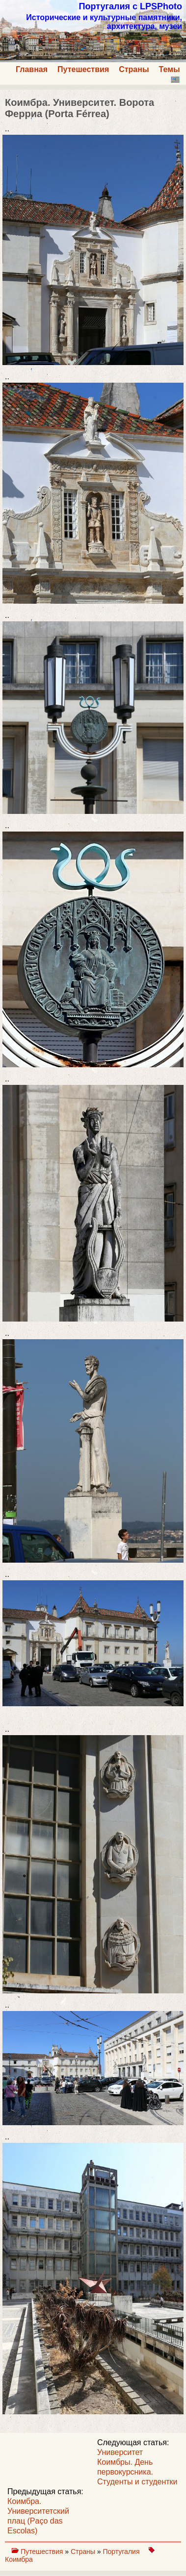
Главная (32, 69)
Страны (134, 69)
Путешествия (83, 69)
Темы (169, 69)
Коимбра (19, 2559)
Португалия (122, 2551)
